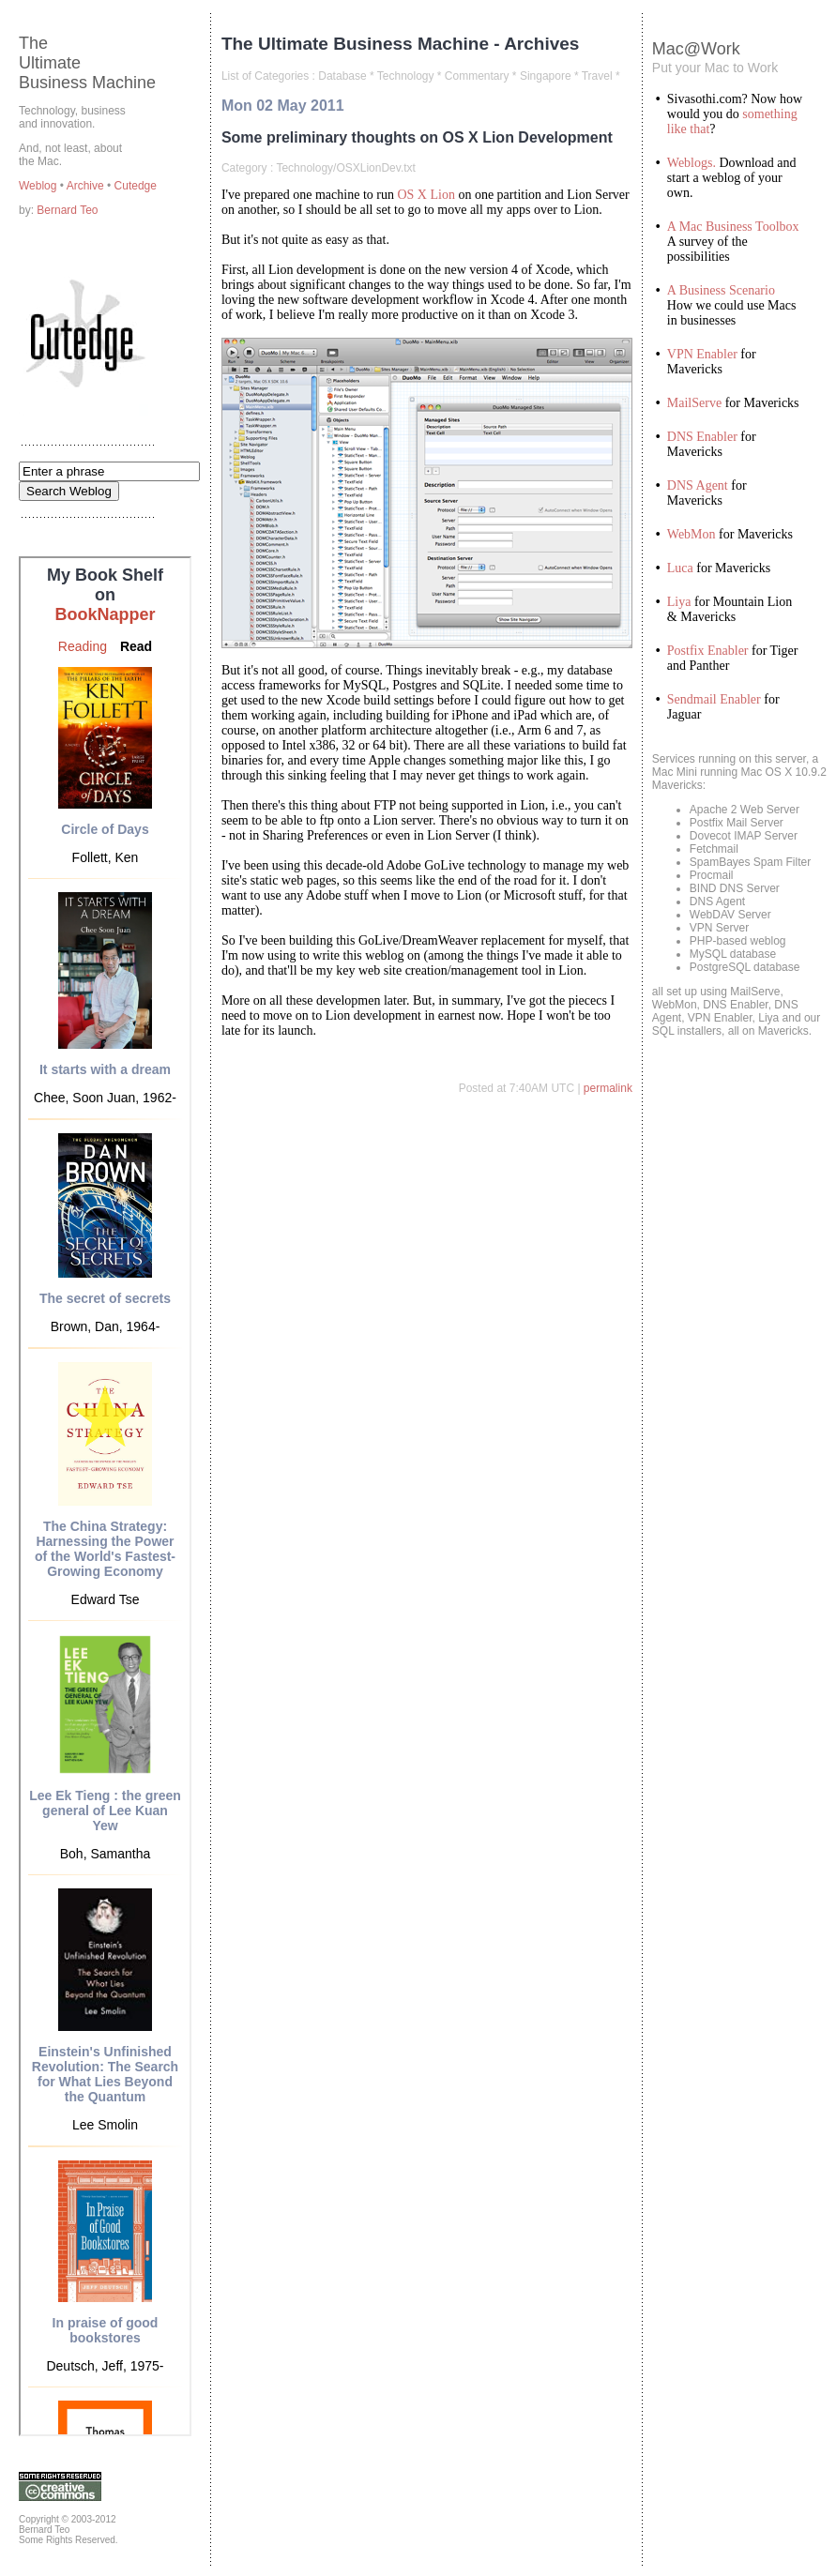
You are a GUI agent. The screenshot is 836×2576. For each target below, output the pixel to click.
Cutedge (135, 185)
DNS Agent (697, 485)
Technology (405, 76)
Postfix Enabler (708, 651)
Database (342, 76)
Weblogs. (691, 163)
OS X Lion (425, 195)
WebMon (691, 534)
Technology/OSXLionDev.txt (346, 167)
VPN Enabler (702, 354)
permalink (608, 1088)
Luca (680, 568)
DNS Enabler (702, 437)
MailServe (694, 403)
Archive (87, 185)
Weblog (39, 185)
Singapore (545, 76)
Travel (597, 76)
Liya (679, 602)
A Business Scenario (721, 290)
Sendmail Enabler (714, 699)
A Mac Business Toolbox (733, 227)
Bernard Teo (67, 210)
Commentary (477, 76)
